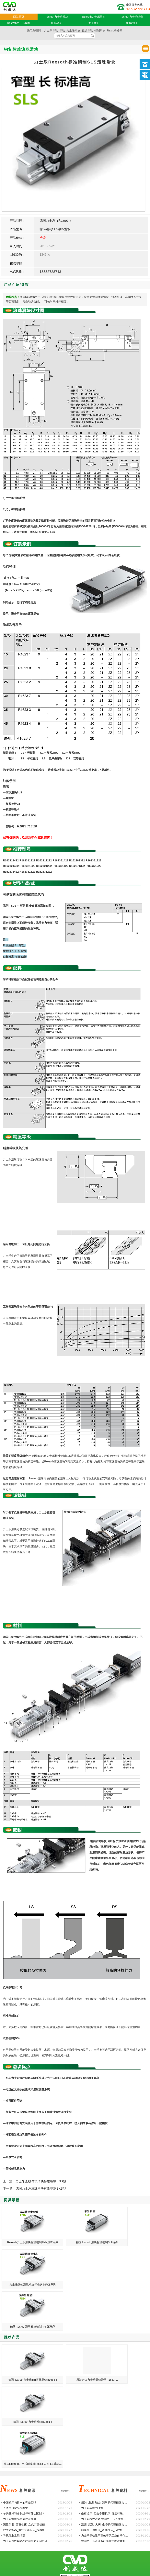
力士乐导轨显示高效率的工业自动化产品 (104, 2451)
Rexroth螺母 (114, 30)
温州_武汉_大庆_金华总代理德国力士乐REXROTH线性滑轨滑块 (104, 2440)
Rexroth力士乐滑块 (56, 16)
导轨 (62, 30)
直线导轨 (87, 30)
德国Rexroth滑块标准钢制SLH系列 (75, 2242)
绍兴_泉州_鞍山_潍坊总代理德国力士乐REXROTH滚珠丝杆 (104, 2418)
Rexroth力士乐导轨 (93, 16)
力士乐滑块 (73, 30)
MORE (66, 2407)
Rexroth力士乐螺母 (131, 16)
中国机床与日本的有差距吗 (19, 2418)
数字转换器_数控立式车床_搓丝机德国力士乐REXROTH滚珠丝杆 (26, 2445)
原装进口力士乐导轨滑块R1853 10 (75, 2337)
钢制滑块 (99, 30)
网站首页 (18, 16)
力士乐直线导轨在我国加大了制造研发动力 (26, 2456)
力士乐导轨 (51, 30)
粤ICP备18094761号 (113, 2552)
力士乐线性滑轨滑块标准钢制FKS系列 (126, 2242)
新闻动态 (56, 23)
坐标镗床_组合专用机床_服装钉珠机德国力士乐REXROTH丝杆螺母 (104, 2429)
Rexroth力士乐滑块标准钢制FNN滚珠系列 (26, 2242)
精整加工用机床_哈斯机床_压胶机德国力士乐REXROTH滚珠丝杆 (104, 2445)
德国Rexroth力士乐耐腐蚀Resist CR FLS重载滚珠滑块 (26, 2379)
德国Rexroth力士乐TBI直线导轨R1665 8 (26, 2337)
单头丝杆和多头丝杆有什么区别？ (23, 2429)
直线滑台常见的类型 (15, 2423)
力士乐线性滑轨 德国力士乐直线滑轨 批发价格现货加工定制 (104, 2434)
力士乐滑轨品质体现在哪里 (19, 2434)
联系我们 (131, 23)
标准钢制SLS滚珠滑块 (55, 229)
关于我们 (93, 23)
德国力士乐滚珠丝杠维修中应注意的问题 (104, 2456)
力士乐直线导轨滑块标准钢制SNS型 (41, 2181)
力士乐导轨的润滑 (92, 2423)
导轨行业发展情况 (14, 2451)
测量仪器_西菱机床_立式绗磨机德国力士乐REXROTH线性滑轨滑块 (26, 2440)
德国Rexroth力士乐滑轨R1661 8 (125, 2337)
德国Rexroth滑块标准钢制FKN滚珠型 (26, 2284)
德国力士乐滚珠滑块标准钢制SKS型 (41, 2188)
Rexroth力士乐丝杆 (18, 23)
